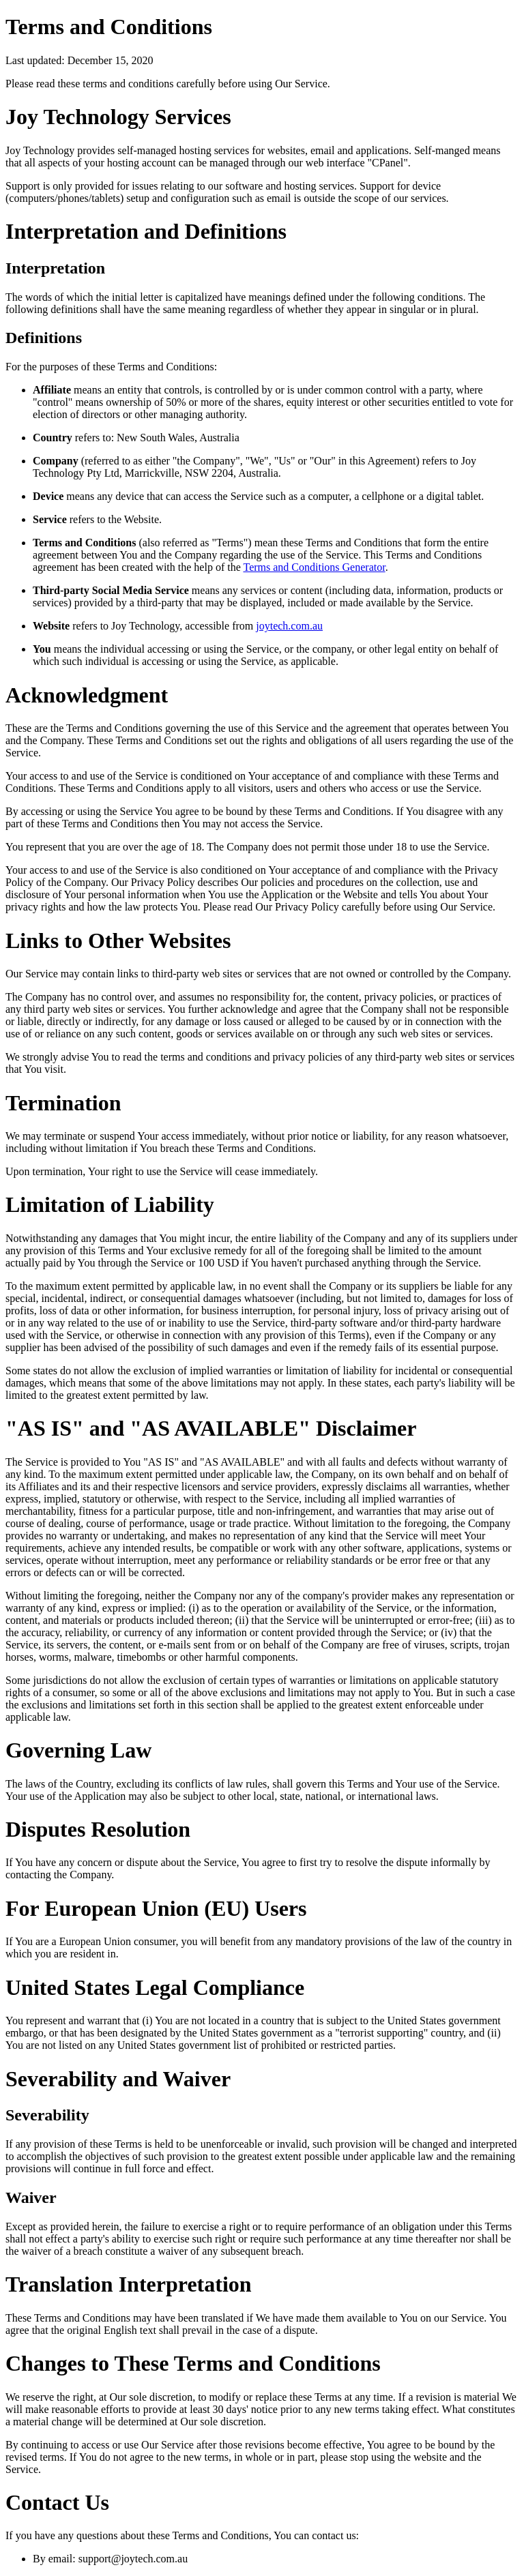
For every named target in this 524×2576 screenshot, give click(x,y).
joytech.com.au (289, 626)
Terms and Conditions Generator (314, 567)
